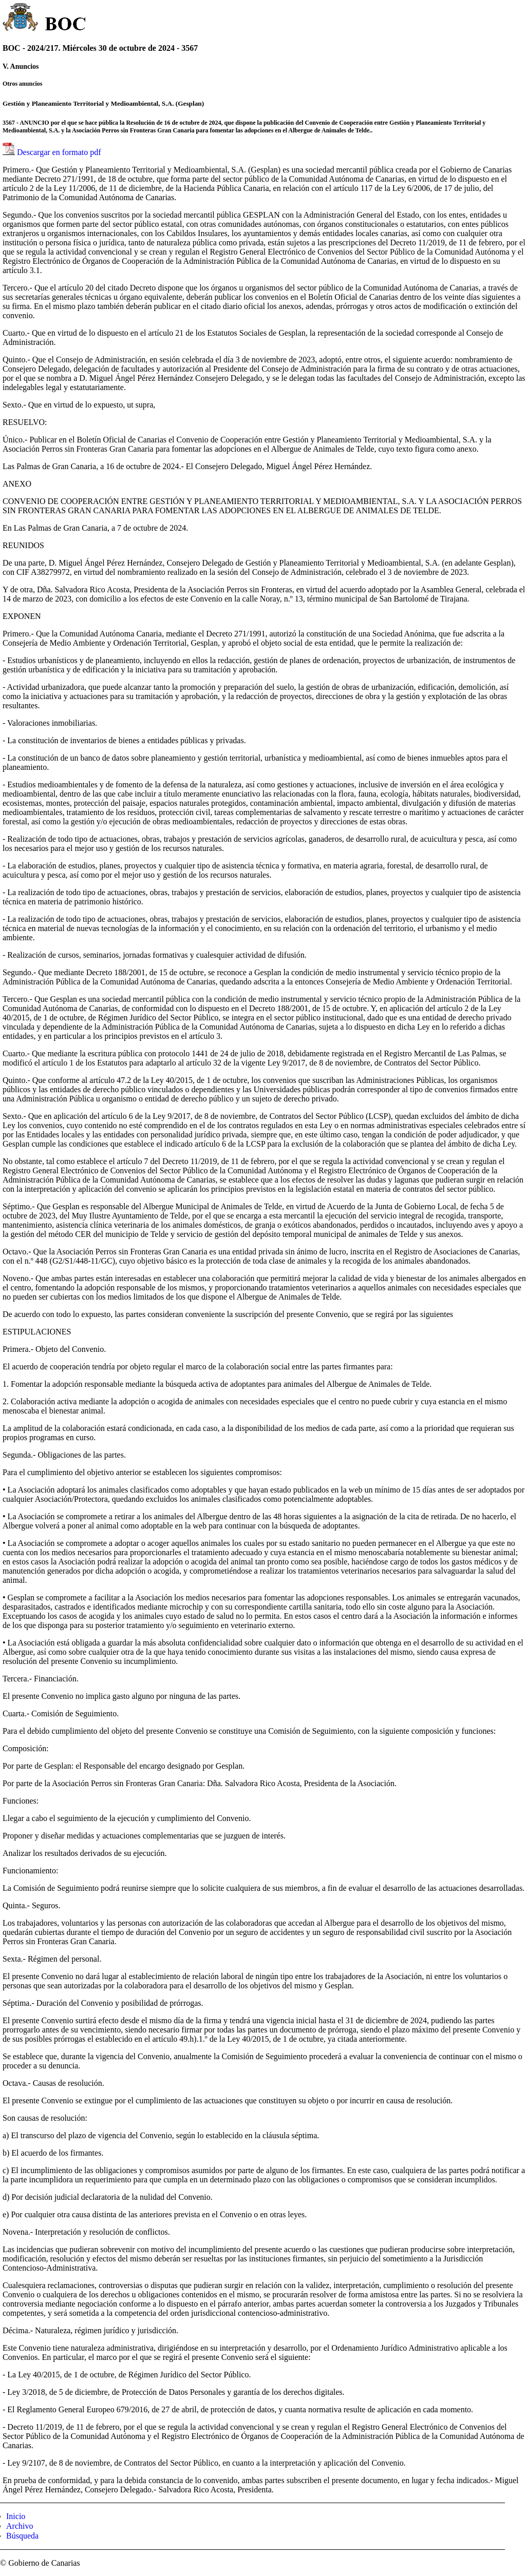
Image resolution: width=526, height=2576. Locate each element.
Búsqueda (22, 2535)
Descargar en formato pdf (59, 152)
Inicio (15, 2516)
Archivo (19, 2526)
